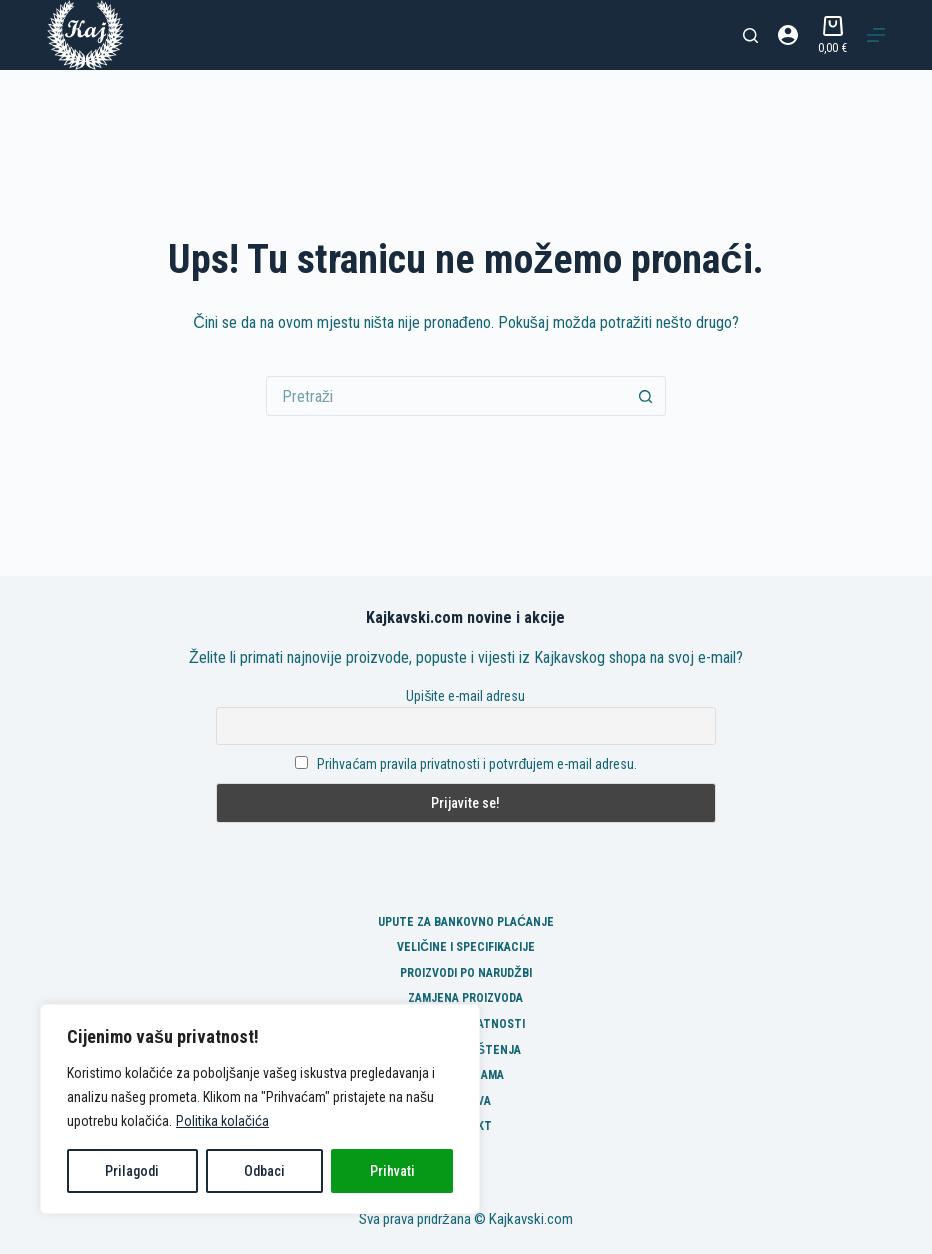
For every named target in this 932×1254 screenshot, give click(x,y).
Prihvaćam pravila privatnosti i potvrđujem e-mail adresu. (477, 764)
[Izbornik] (876, 35)
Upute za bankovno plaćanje (466, 922)
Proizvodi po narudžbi (465, 973)
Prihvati (392, 1171)
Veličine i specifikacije (466, 947)
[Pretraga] (750, 35)
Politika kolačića (222, 1121)
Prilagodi (132, 1171)
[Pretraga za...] (446, 396)
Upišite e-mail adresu (465, 696)
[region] (260, 1109)
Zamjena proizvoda (465, 998)
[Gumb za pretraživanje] (646, 396)
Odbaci (264, 1171)
